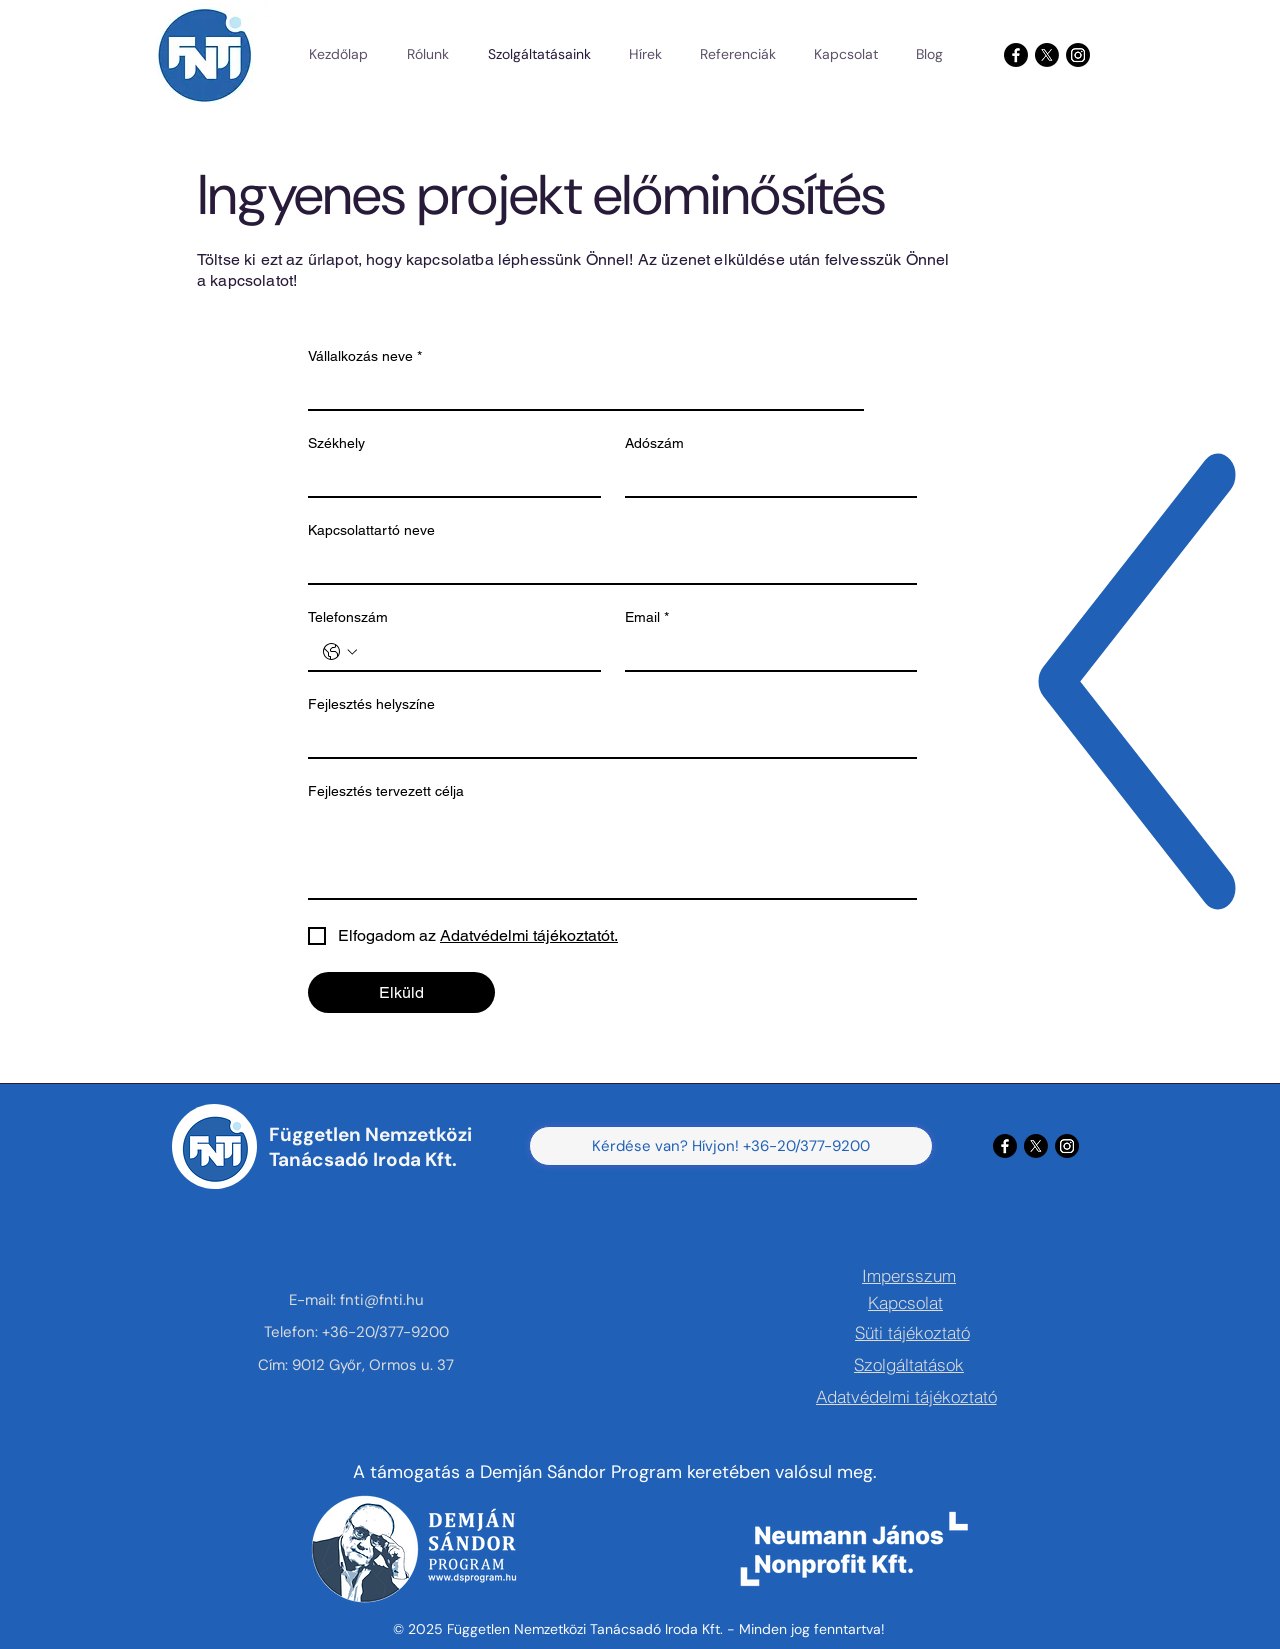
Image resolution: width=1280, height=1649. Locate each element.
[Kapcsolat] (905, 1302)
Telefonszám (348, 617)
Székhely (336, 443)
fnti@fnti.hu (382, 1300)
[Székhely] (448, 478)
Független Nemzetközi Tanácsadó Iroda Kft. (370, 1147)
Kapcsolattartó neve (371, 530)
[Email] (765, 652)
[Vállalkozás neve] (580, 391)
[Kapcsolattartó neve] (606, 565)
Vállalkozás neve (365, 356)
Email (647, 617)
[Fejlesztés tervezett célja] (612, 853)
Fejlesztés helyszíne (371, 704)
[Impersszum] (909, 1275)
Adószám (654, 443)
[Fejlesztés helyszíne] (606, 739)
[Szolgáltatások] (909, 1364)
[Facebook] (1016, 55)
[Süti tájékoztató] (912, 1332)
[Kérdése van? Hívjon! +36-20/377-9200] (731, 1146)
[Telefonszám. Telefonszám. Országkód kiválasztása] (340, 652)
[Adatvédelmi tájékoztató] (906, 1396)
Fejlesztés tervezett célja (386, 791)
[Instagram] (1078, 55)
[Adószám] (765, 478)
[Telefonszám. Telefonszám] (474, 652)
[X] (1047, 55)
